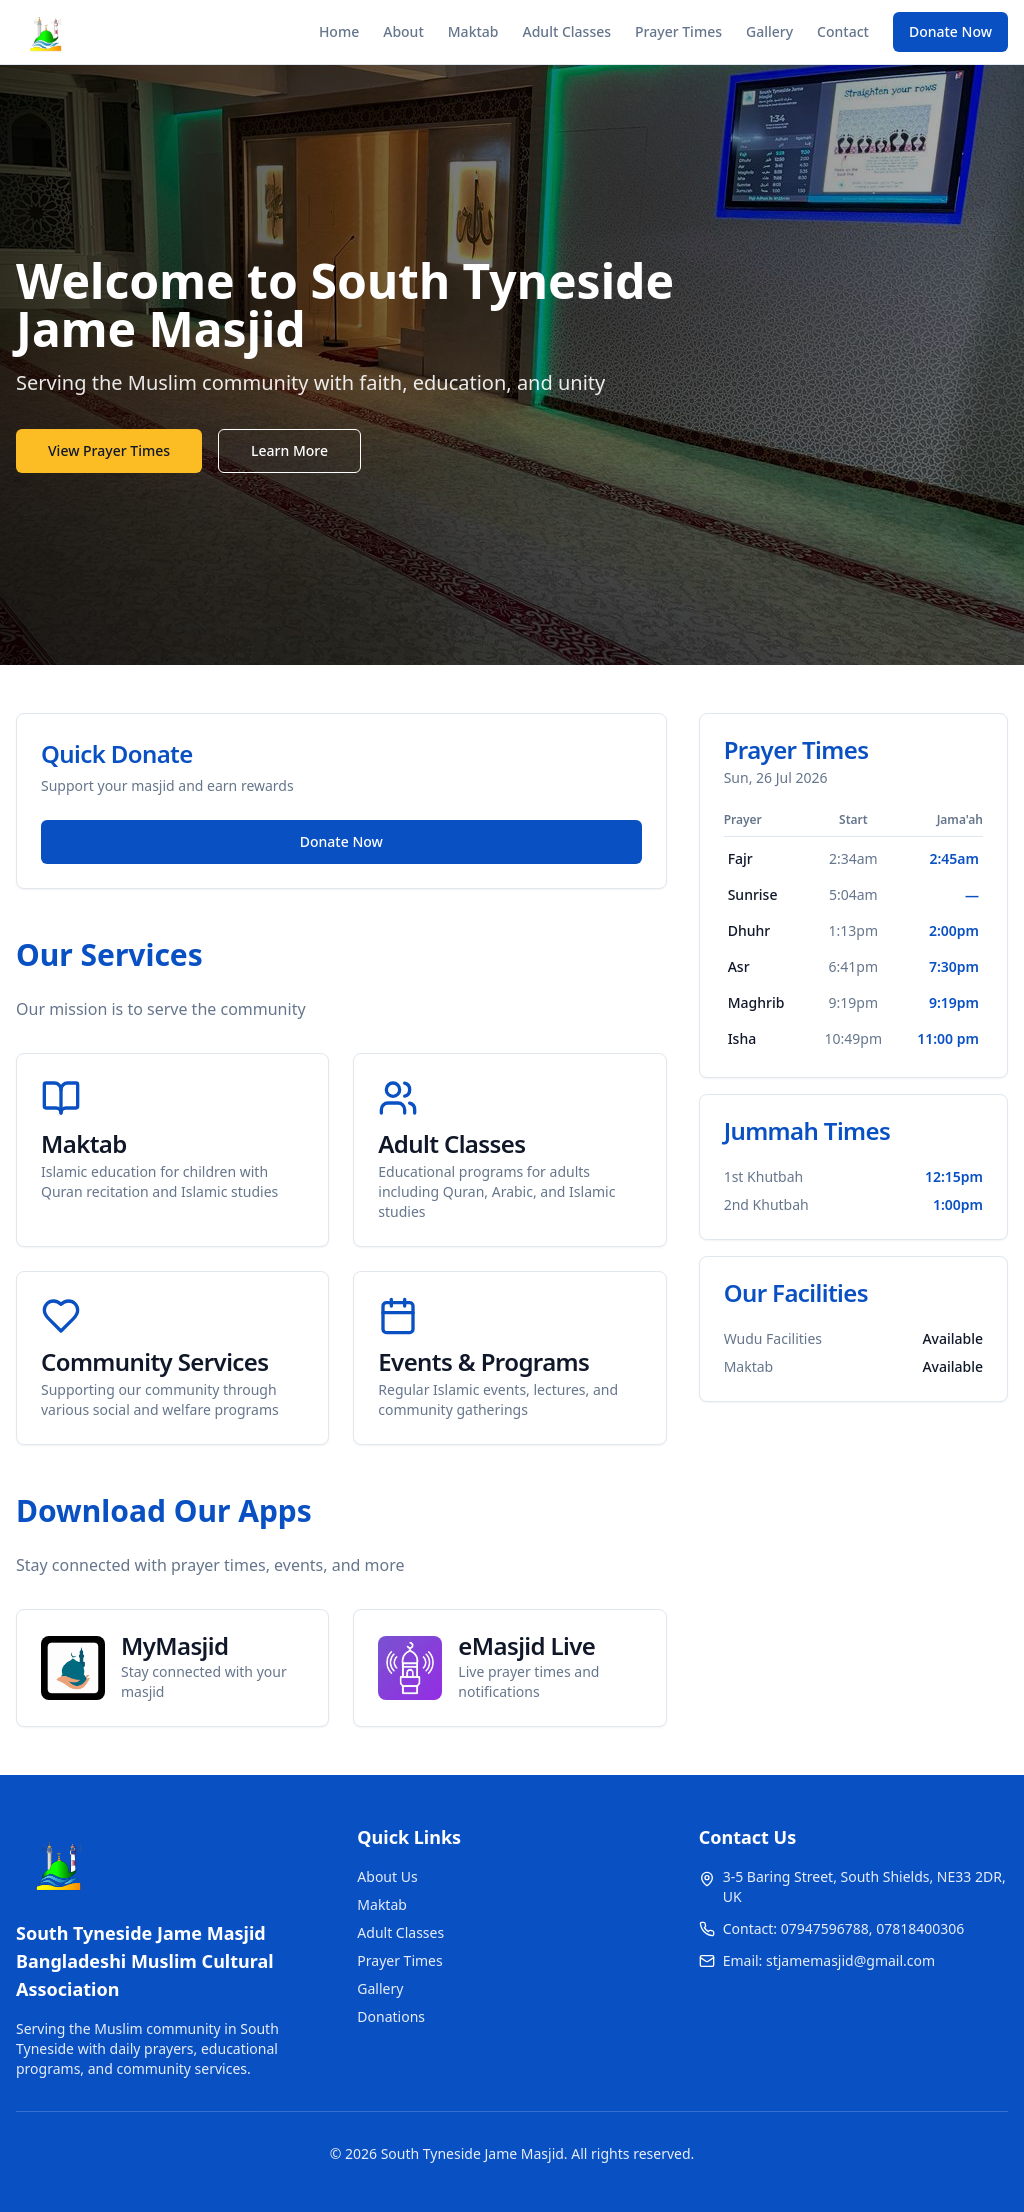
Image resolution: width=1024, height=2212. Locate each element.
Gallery (769, 31)
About (403, 31)
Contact (843, 31)
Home (339, 31)
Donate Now (950, 31)
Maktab (473, 31)
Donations (391, 2016)
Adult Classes (567, 31)
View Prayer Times (109, 450)
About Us (387, 1876)
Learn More (289, 450)
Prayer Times (678, 31)
